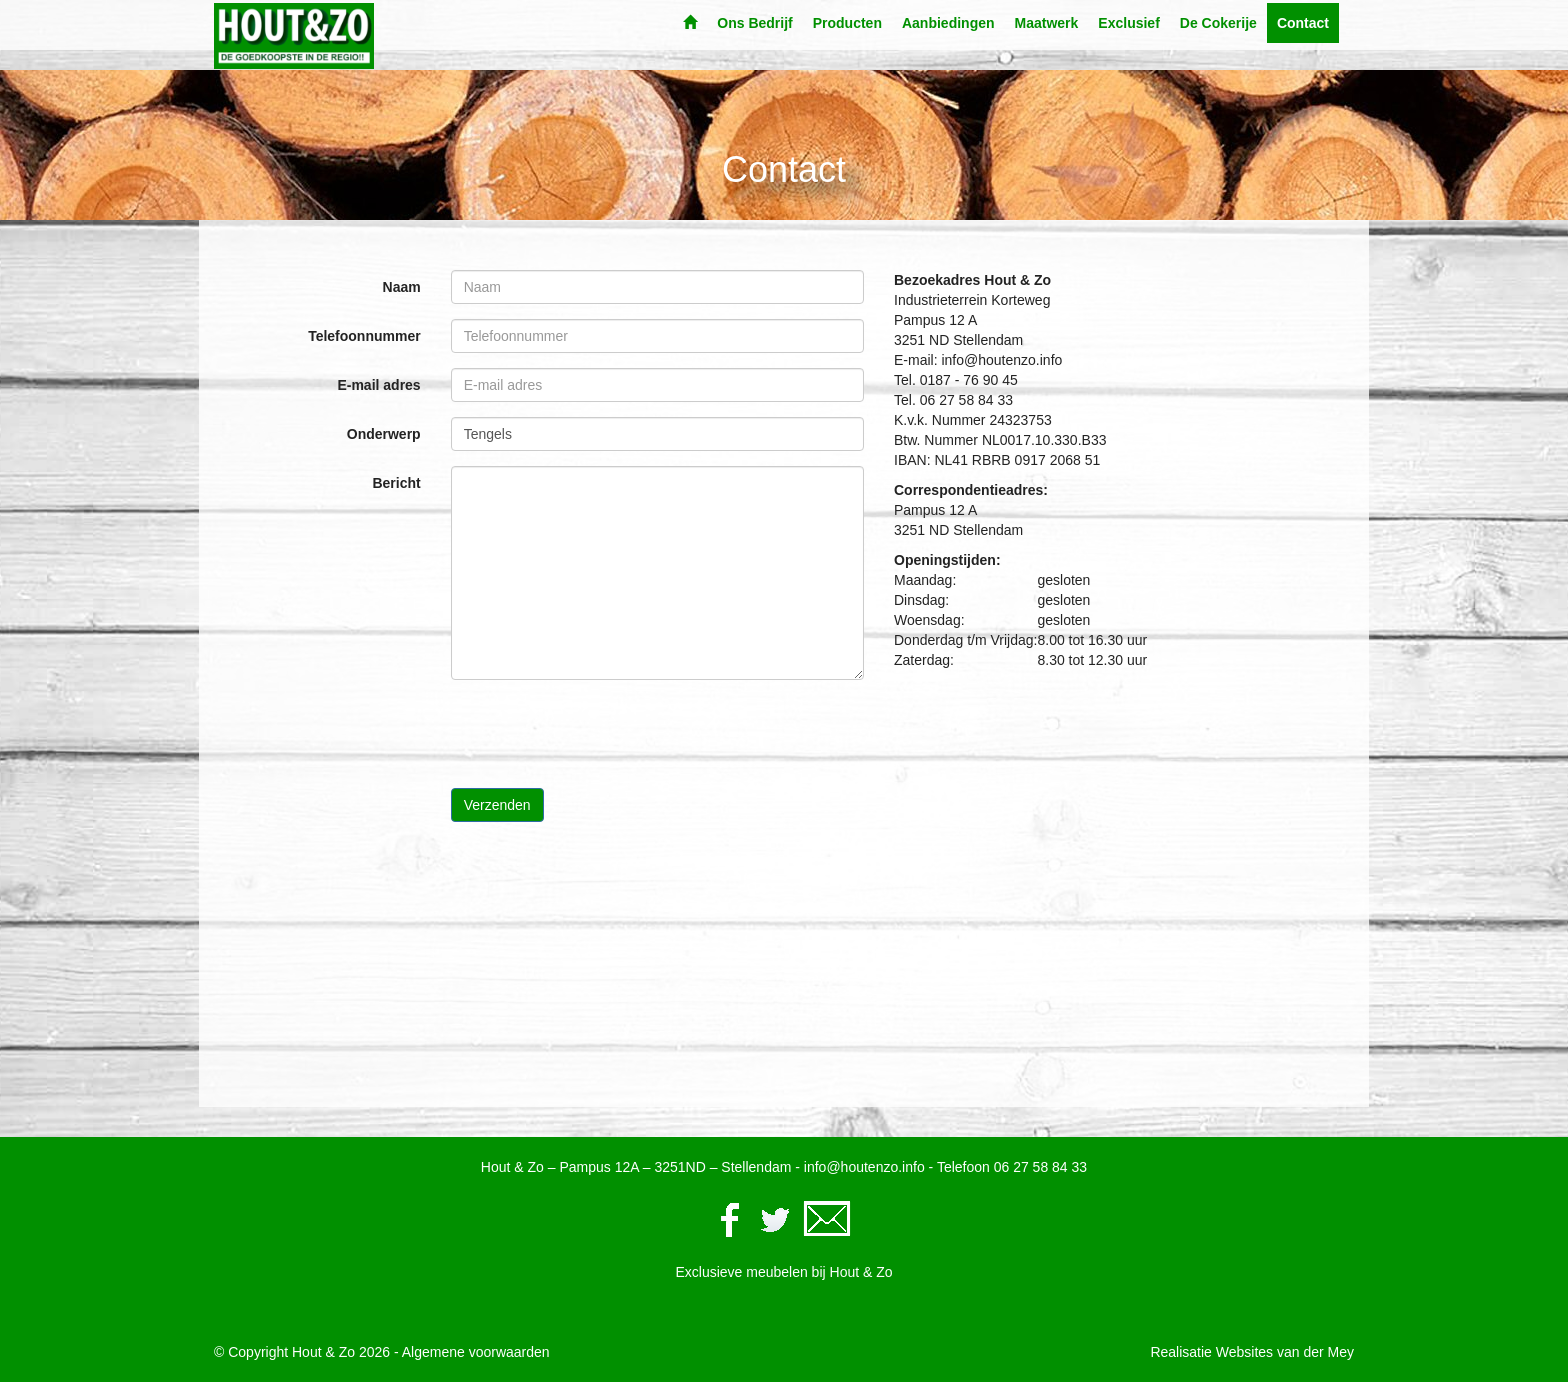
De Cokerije (1218, 23)
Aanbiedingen (948, 23)
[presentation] (603, 734)
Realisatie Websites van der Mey (1252, 1352)
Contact (1303, 23)
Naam (402, 287)
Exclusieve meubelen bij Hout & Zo (783, 1272)
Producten (847, 23)
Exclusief (1128, 23)
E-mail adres (378, 385)
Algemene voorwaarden (476, 1352)
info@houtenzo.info (864, 1167)
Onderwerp (384, 434)
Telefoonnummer (364, 336)
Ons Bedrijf (754, 23)
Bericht (396, 483)
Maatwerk (1047, 23)
